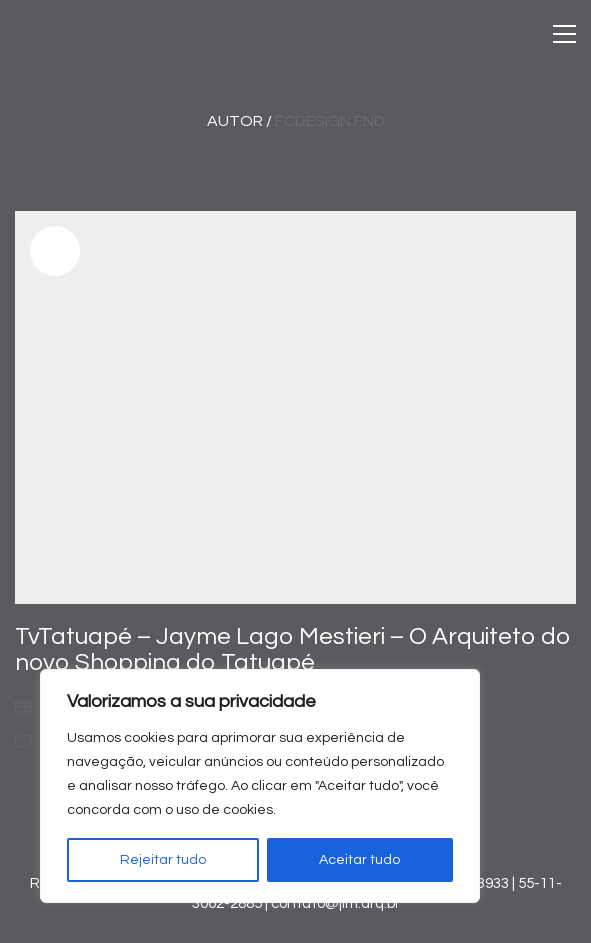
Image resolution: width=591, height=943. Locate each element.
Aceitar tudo (359, 860)
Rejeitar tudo (163, 860)
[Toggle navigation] (564, 34)
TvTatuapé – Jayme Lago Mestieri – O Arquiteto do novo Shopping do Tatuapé (293, 649)
